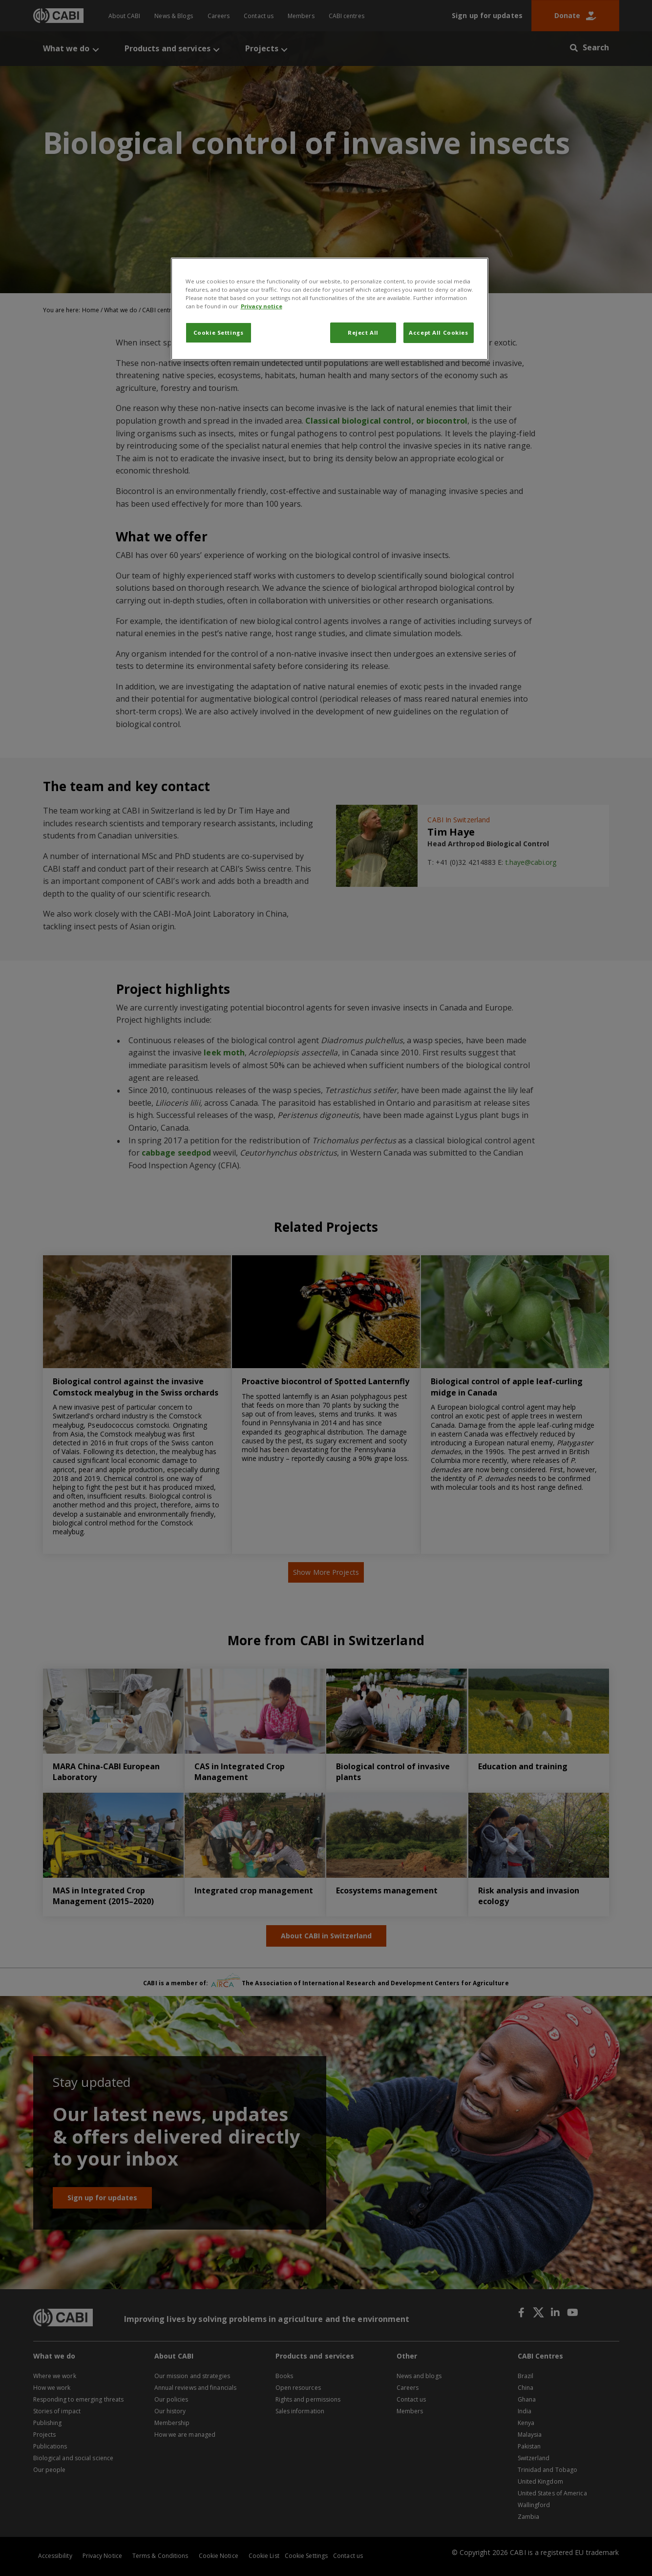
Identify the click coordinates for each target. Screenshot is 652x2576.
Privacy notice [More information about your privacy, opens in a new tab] (261, 306)
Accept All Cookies (438, 332)
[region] (329, 309)
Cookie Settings (218, 332)
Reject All (363, 332)
